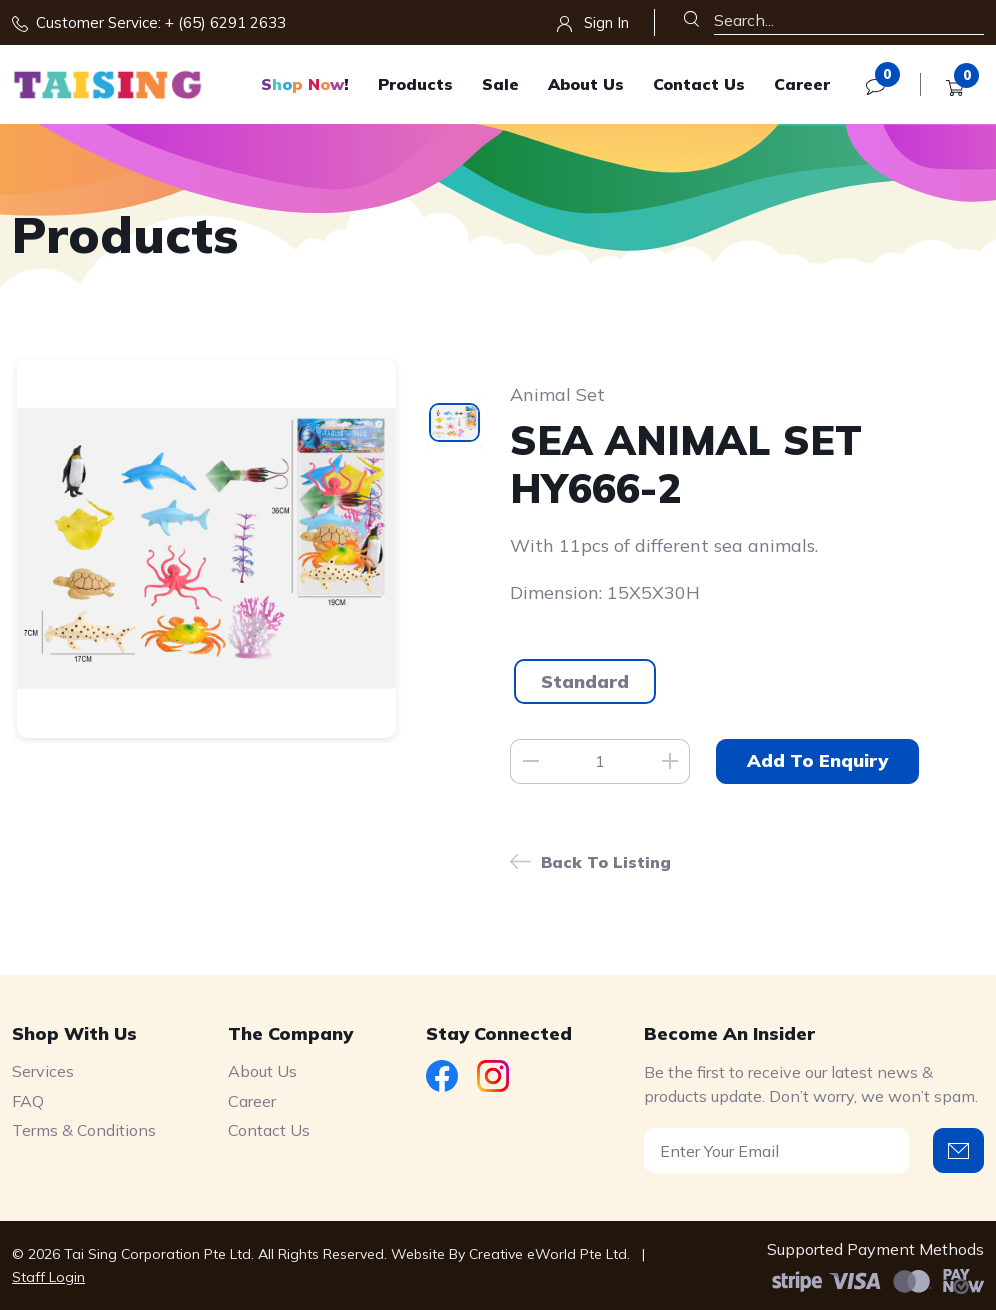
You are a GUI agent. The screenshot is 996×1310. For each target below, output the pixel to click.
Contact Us (699, 84)
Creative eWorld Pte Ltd (548, 1254)
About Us (586, 84)
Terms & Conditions (84, 1130)
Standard (585, 681)
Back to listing (606, 862)
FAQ (28, 1101)
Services (43, 1071)
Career (802, 84)
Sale (500, 84)
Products (415, 84)
